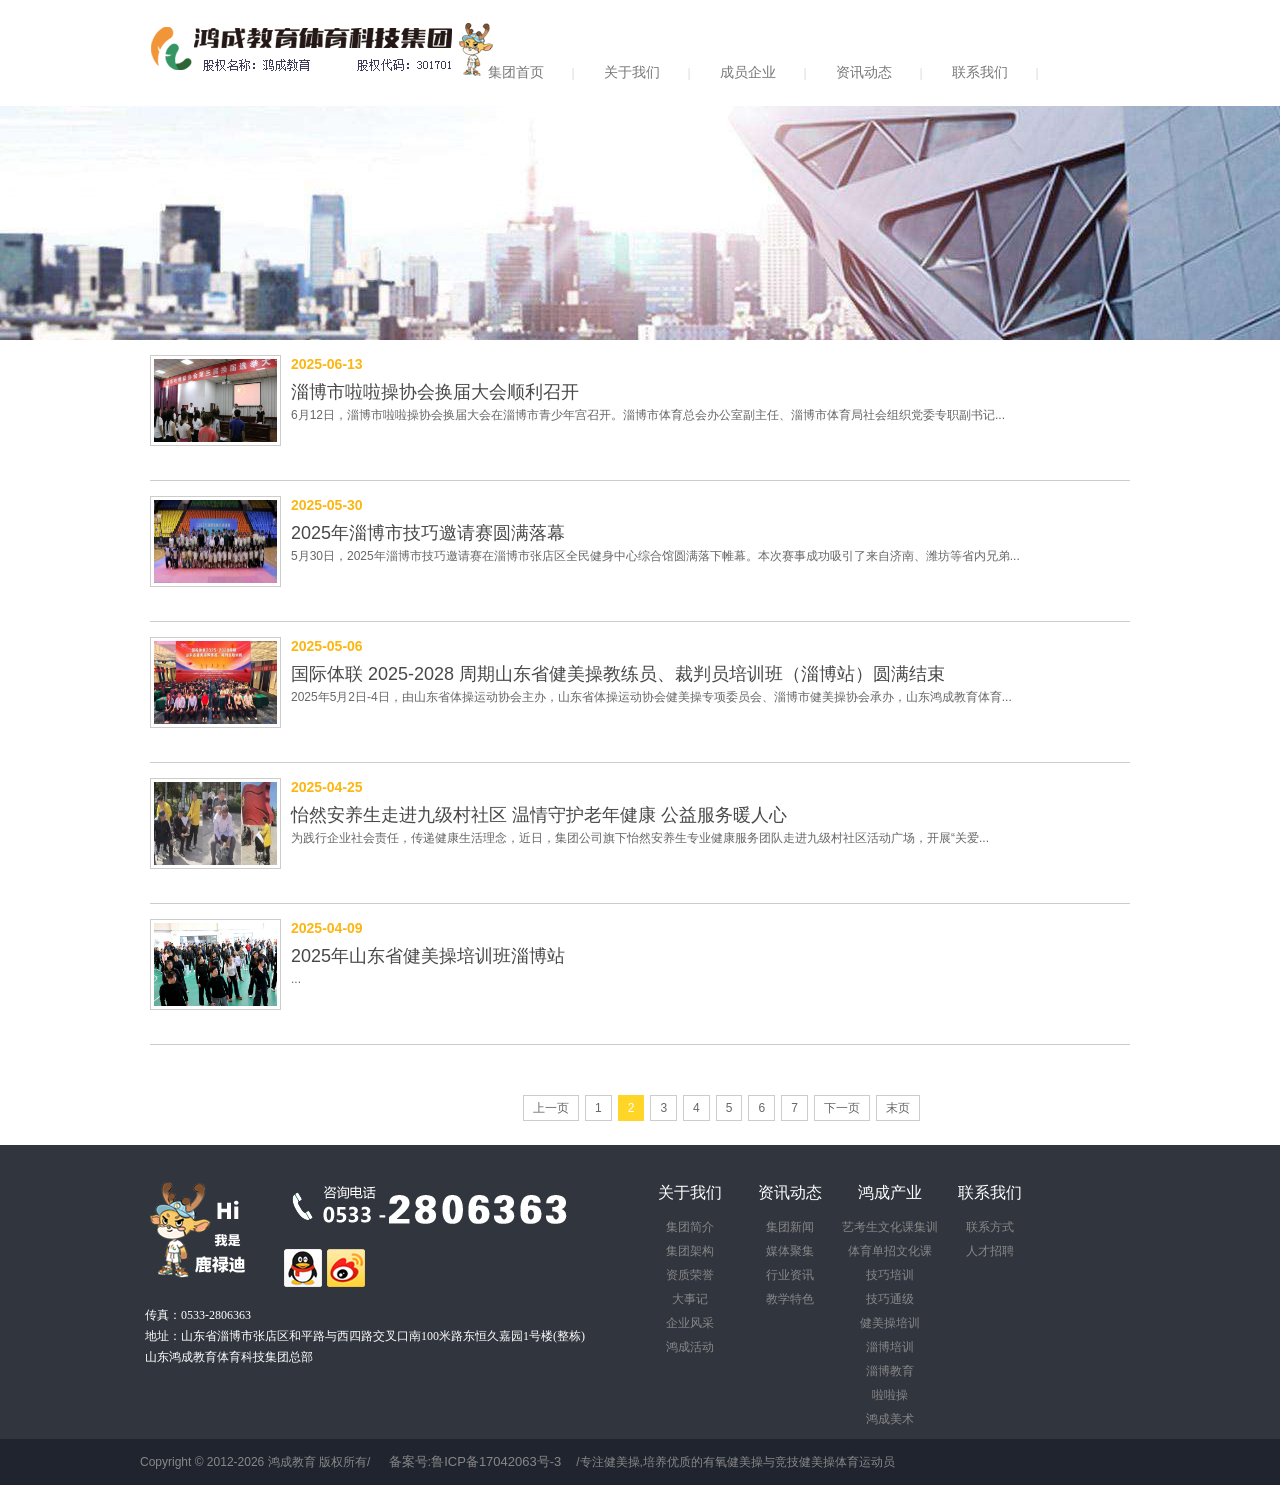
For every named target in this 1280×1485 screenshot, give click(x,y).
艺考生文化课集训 (890, 1227)
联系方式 (990, 1227)
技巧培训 (890, 1275)
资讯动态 (864, 72)
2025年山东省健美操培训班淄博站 (428, 956)
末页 (898, 1108)
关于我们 (632, 72)
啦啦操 (890, 1395)
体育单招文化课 (890, 1251)
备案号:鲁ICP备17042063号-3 (475, 1461)
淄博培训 (890, 1347)
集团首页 (516, 72)
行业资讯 (790, 1275)
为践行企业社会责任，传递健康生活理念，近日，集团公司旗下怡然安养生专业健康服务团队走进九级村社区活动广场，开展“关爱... (640, 838)
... (296, 979)
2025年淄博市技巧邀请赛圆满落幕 (428, 533)
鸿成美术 (890, 1419)
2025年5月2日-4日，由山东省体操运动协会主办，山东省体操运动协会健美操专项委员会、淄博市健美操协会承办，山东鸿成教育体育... (651, 697)
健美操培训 (890, 1323)
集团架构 (690, 1251)
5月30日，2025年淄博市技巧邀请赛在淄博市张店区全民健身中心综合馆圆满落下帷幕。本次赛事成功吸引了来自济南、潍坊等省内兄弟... (655, 556)
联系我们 (980, 72)
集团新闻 (790, 1227)
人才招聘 (990, 1251)
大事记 (690, 1299)
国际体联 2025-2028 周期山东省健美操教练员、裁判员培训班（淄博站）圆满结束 (618, 674)
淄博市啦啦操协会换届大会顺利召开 (435, 392)
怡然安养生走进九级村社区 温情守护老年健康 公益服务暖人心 (539, 815)
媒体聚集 (790, 1251)
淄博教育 (890, 1371)
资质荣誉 (690, 1275)
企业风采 (690, 1323)
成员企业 (748, 72)
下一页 (842, 1108)
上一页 (551, 1108)
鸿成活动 (690, 1347)
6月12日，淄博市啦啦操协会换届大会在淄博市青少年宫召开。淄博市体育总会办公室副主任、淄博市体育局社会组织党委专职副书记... (648, 415)
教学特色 (790, 1299)
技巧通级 (890, 1299)
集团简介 (690, 1227)
